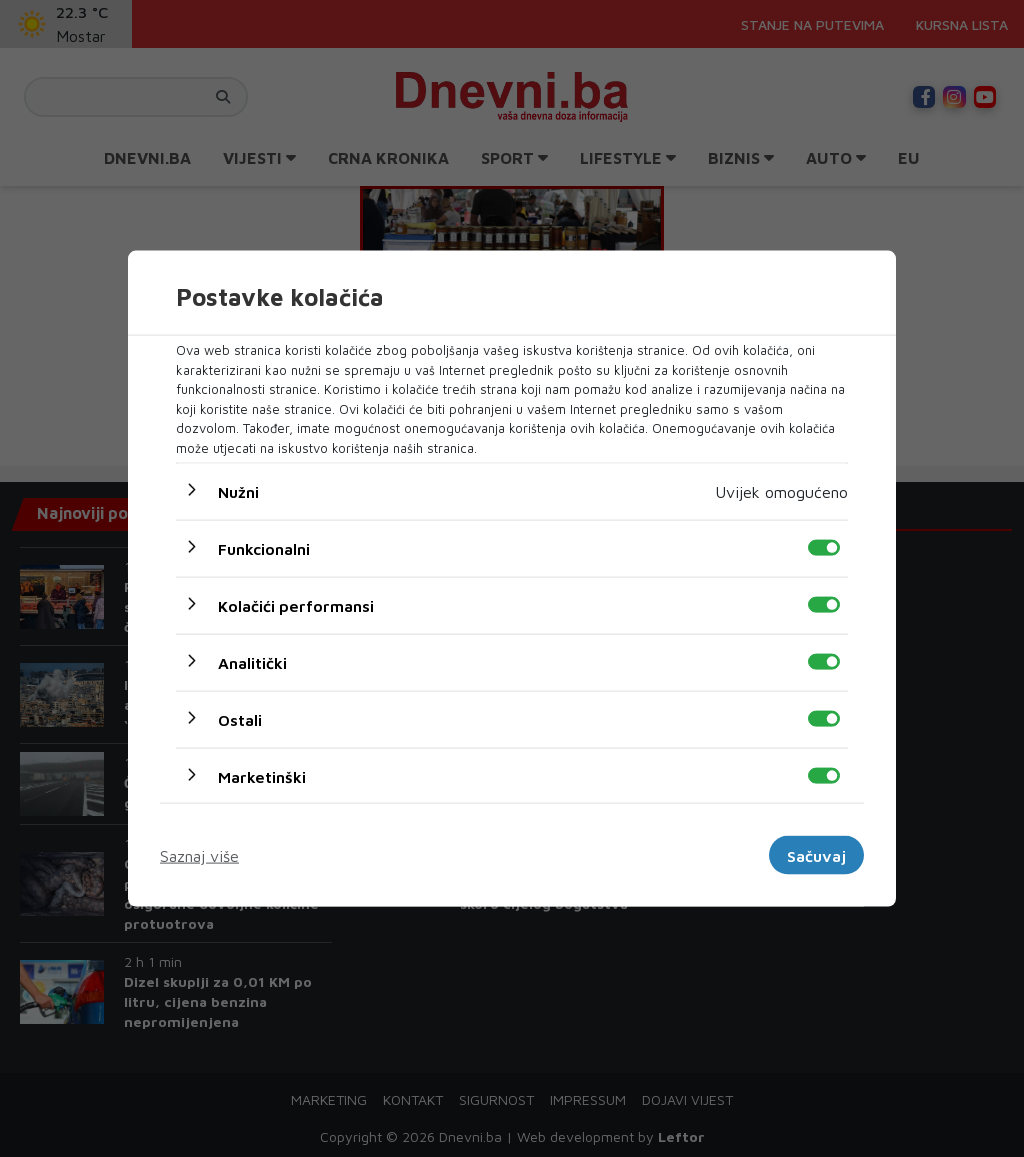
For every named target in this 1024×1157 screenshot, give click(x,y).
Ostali (240, 720)
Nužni (238, 492)
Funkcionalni (264, 549)
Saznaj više (199, 855)
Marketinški (262, 777)
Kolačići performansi (296, 606)
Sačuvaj (816, 855)
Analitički (252, 663)
